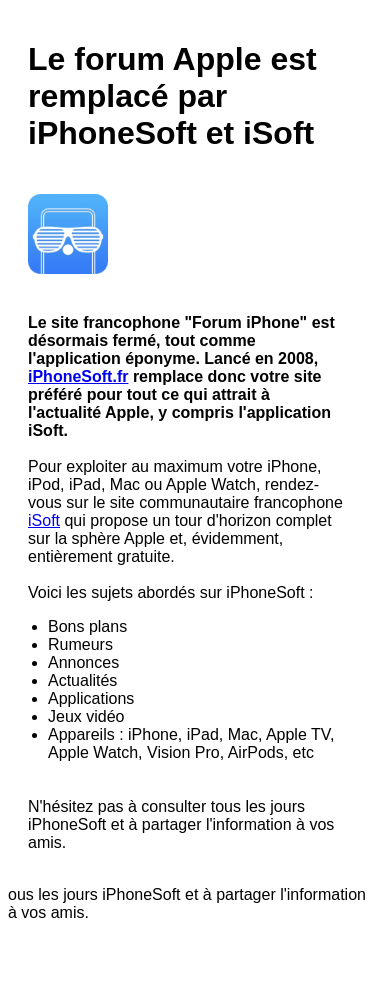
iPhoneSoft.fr (78, 376)
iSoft (44, 520)
